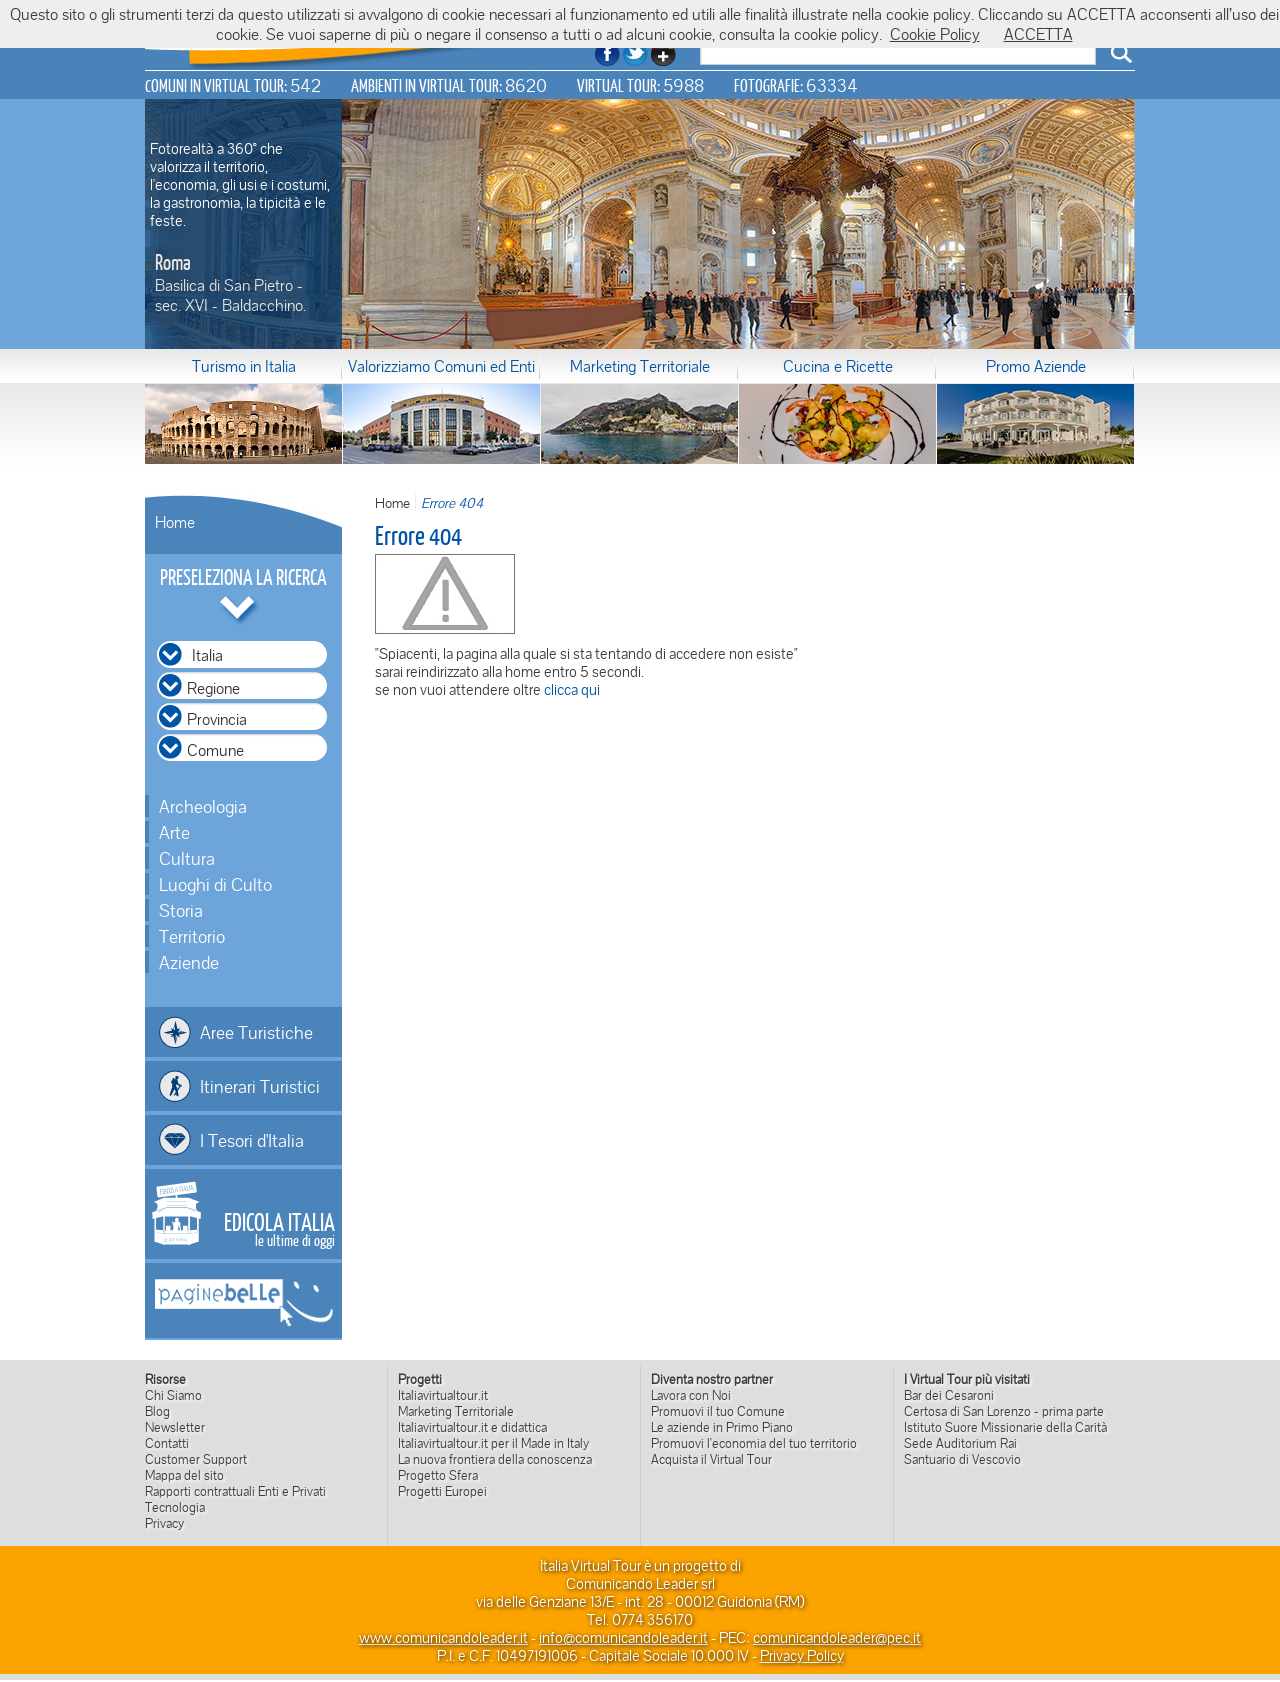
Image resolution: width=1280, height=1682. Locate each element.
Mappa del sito (184, 1475)
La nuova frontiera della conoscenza (495, 1459)
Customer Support (196, 1459)
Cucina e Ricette (838, 366)
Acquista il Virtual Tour (711, 1459)
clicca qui (572, 689)
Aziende (189, 962)
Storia (181, 910)
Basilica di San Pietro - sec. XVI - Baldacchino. (230, 295)
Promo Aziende (1036, 366)
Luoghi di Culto (215, 884)
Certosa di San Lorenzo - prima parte (1004, 1411)
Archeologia (203, 806)
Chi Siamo (173, 1395)
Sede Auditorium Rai (960, 1443)
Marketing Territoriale (640, 366)
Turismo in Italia (244, 366)
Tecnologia (175, 1507)
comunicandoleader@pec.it (837, 1637)
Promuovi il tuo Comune (718, 1411)
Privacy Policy (802, 1655)
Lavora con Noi (691, 1395)
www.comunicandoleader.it (443, 1637)
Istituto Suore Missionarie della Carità (1006, 1427)
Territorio (192, 936)
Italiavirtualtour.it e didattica (472, 1427)
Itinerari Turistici (260, 1086)
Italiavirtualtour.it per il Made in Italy (493, 1443)
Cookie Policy (935, 34)
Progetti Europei (442, 1491)
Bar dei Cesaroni (949, 1395)
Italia (207, 655)
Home (175, 522)
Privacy (164, 1523)
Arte (174, 832)
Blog (157, 1411)
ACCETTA (1038, 34)
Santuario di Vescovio (962, 1459)
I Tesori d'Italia (252, 1140)
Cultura (187, 858)
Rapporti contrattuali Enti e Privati (235, 1491)
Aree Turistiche (256, 1032)
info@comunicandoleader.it (623, 1637)
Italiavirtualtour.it (443, 1395)
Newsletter (175, 1427)
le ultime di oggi (279, 1228)
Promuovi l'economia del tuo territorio (754, 1443)
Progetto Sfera (438, 1475)
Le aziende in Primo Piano (722, 1427)
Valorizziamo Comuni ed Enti (441, 366)
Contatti (167, 1443)
